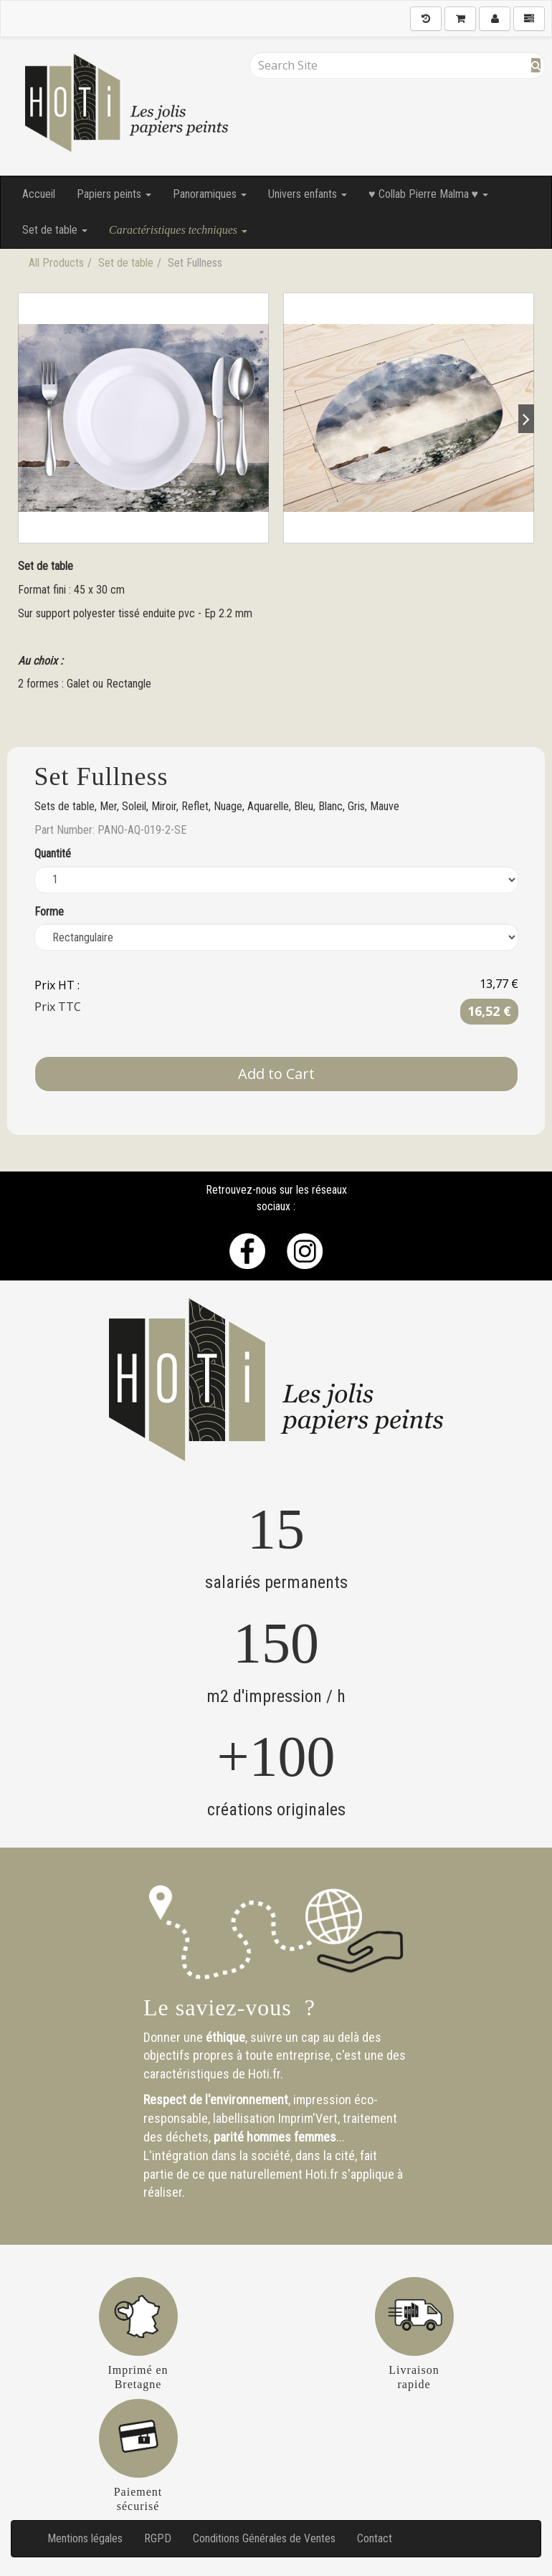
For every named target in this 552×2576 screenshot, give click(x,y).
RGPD (157, 2538)
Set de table (54, 230)
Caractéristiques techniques (178, 230)
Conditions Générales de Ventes (264, 2538)
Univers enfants (307, 194)
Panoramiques (210, 194)
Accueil (38, 194)
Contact (374, 2538)
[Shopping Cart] (460, 18)
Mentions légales (85, 2538)
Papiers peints (114, 194)
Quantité (52, 853)
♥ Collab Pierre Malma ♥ (428, 194)
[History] (426, 18)
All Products (56, 263)
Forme (49, 911)
